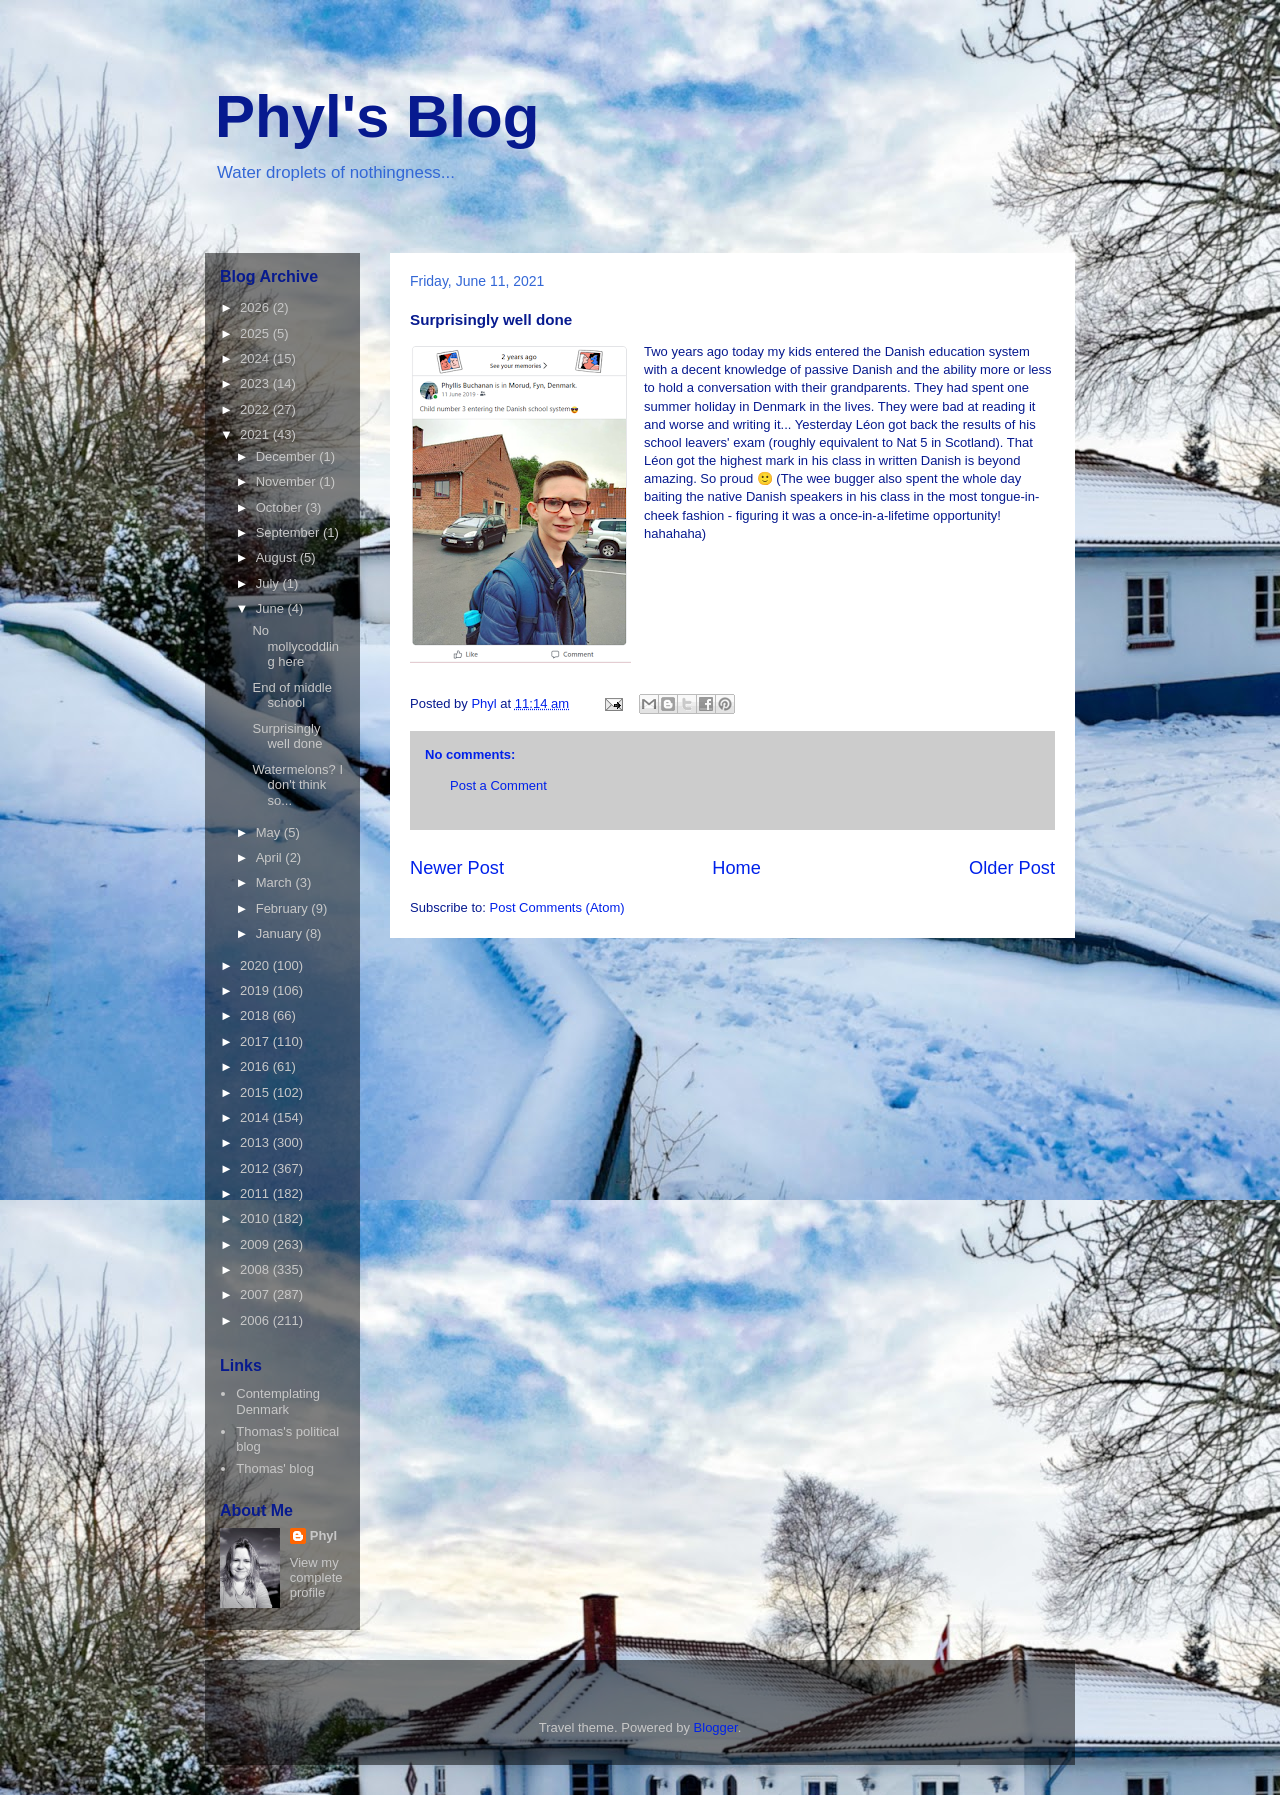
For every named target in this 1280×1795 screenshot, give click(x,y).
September (289, 532)
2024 (256, 358)
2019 (256, 990)
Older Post (1012, 868)
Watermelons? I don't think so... (297, 785)
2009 (256, 1244)
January (281, 933)
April (271, 857)
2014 (256, 1117)
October (281, 507)
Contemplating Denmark (278, 1401)
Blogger (716, 1727)
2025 (256, 333)
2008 (256, 1269)
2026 (256, 307)
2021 (256, 434)
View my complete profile (316, 1577)
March (276, 882)
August (278, 557)
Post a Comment (498, 785)
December (288, 456)
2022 (256, 409)
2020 (256, 965)
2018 (256, 1015)
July (269, 583)
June (272, 608)
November (288, 481)
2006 (256, 1320)
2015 (256, 1092)
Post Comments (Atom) (557, 907)
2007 (256, 1294)
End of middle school (292, 695)
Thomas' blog (275, 1468)
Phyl (323, 1535)
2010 (256, 1218)
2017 (256, 1041)
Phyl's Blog (377, 116)
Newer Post (457, 868)
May (270, 832)
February (284, 908)
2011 (256, 1193)
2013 (256, 1142)
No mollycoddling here (295, 646)
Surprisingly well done (287, 736)
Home (736, 868)
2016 (256, 1066)
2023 (256, 383)
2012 (256, 1168)
